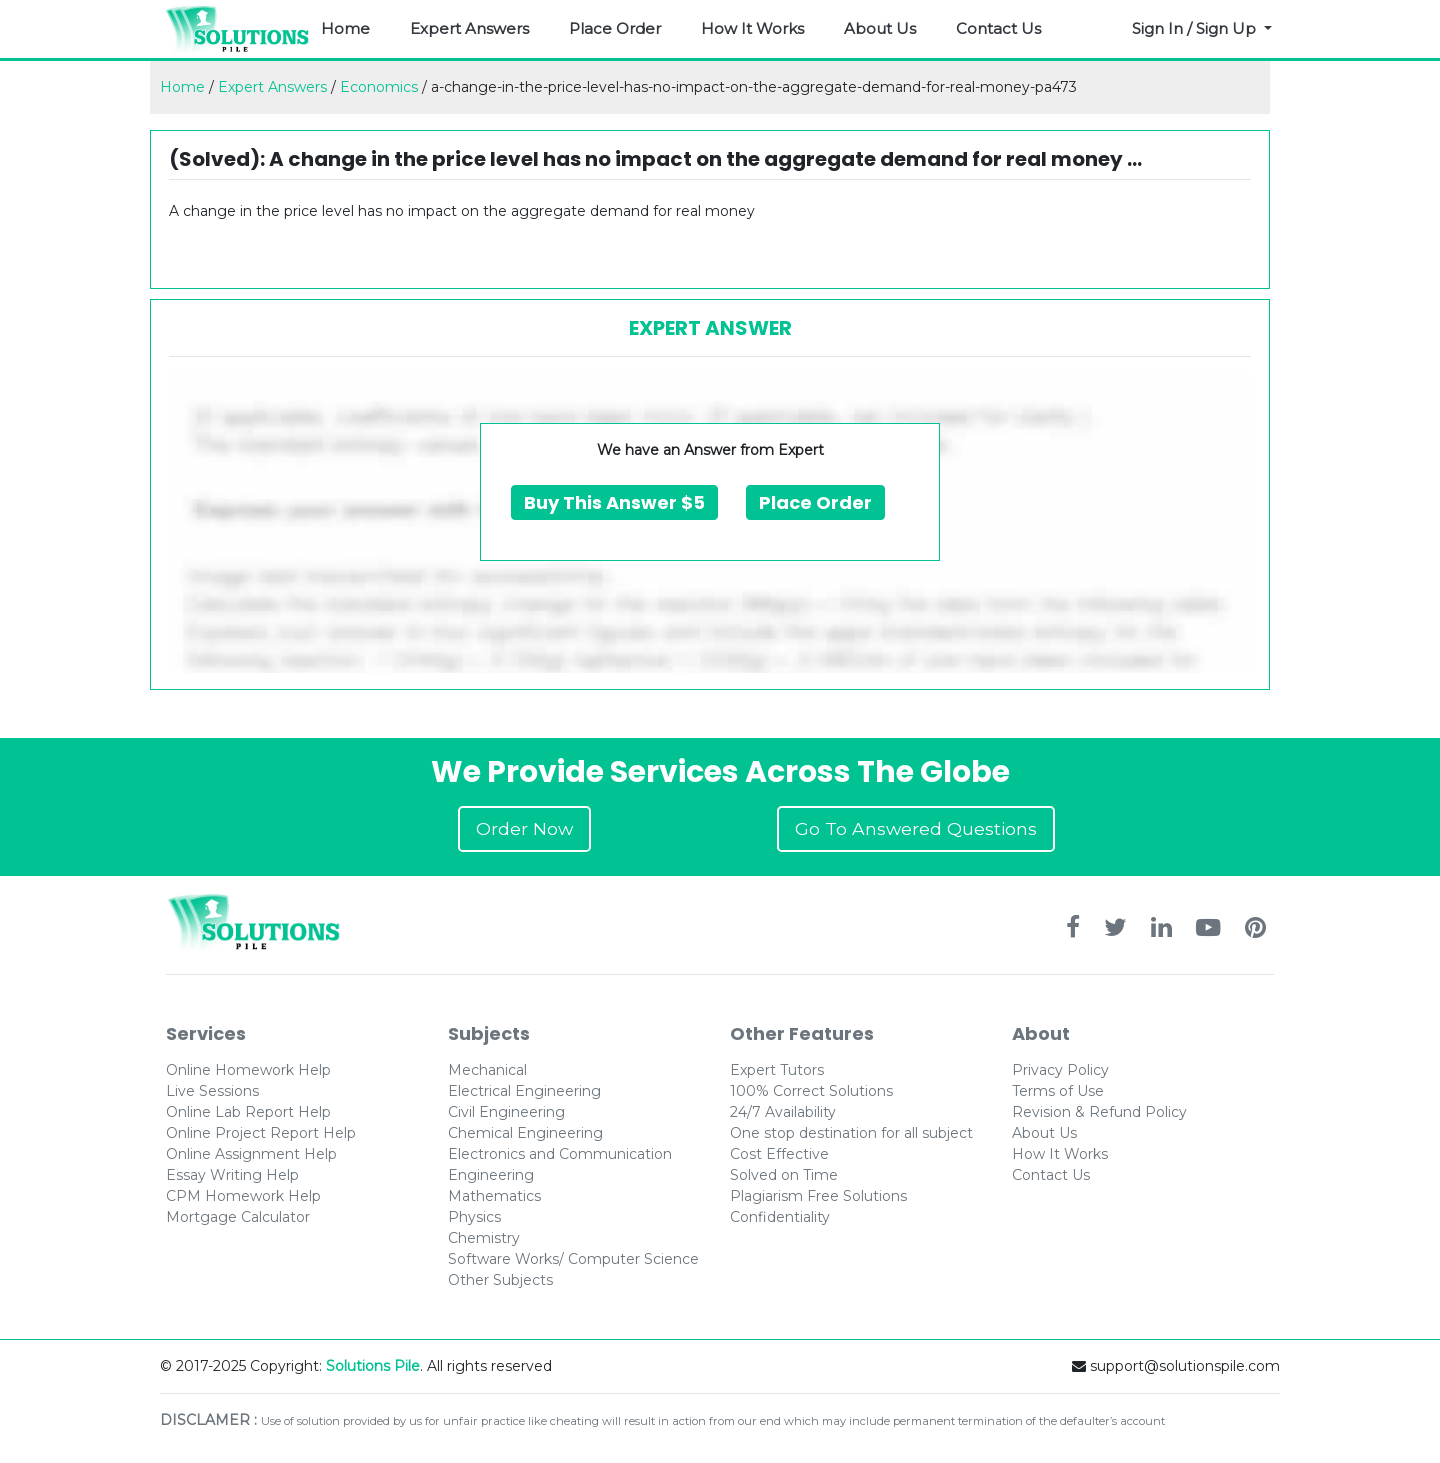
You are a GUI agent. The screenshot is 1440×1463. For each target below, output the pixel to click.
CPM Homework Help (243, 1196)
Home (345, 28)
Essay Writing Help (232, 1175)
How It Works (752, 28)
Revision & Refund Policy (1099, 1112)
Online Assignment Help (251, 1154)
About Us (880, 28)
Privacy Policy (1060, 1070)
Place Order (615, 28)
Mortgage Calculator (238, 1217)
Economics (379, 87)
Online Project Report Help (261, 1133)
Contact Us (998, 28)
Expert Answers (469, 28)
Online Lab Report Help (248, 1112)
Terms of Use (1058, 1091)
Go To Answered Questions (916, 828)
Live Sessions (212, 1091)
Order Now (524, 828)
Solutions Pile (373, 1366)
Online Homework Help (248, 1070)
